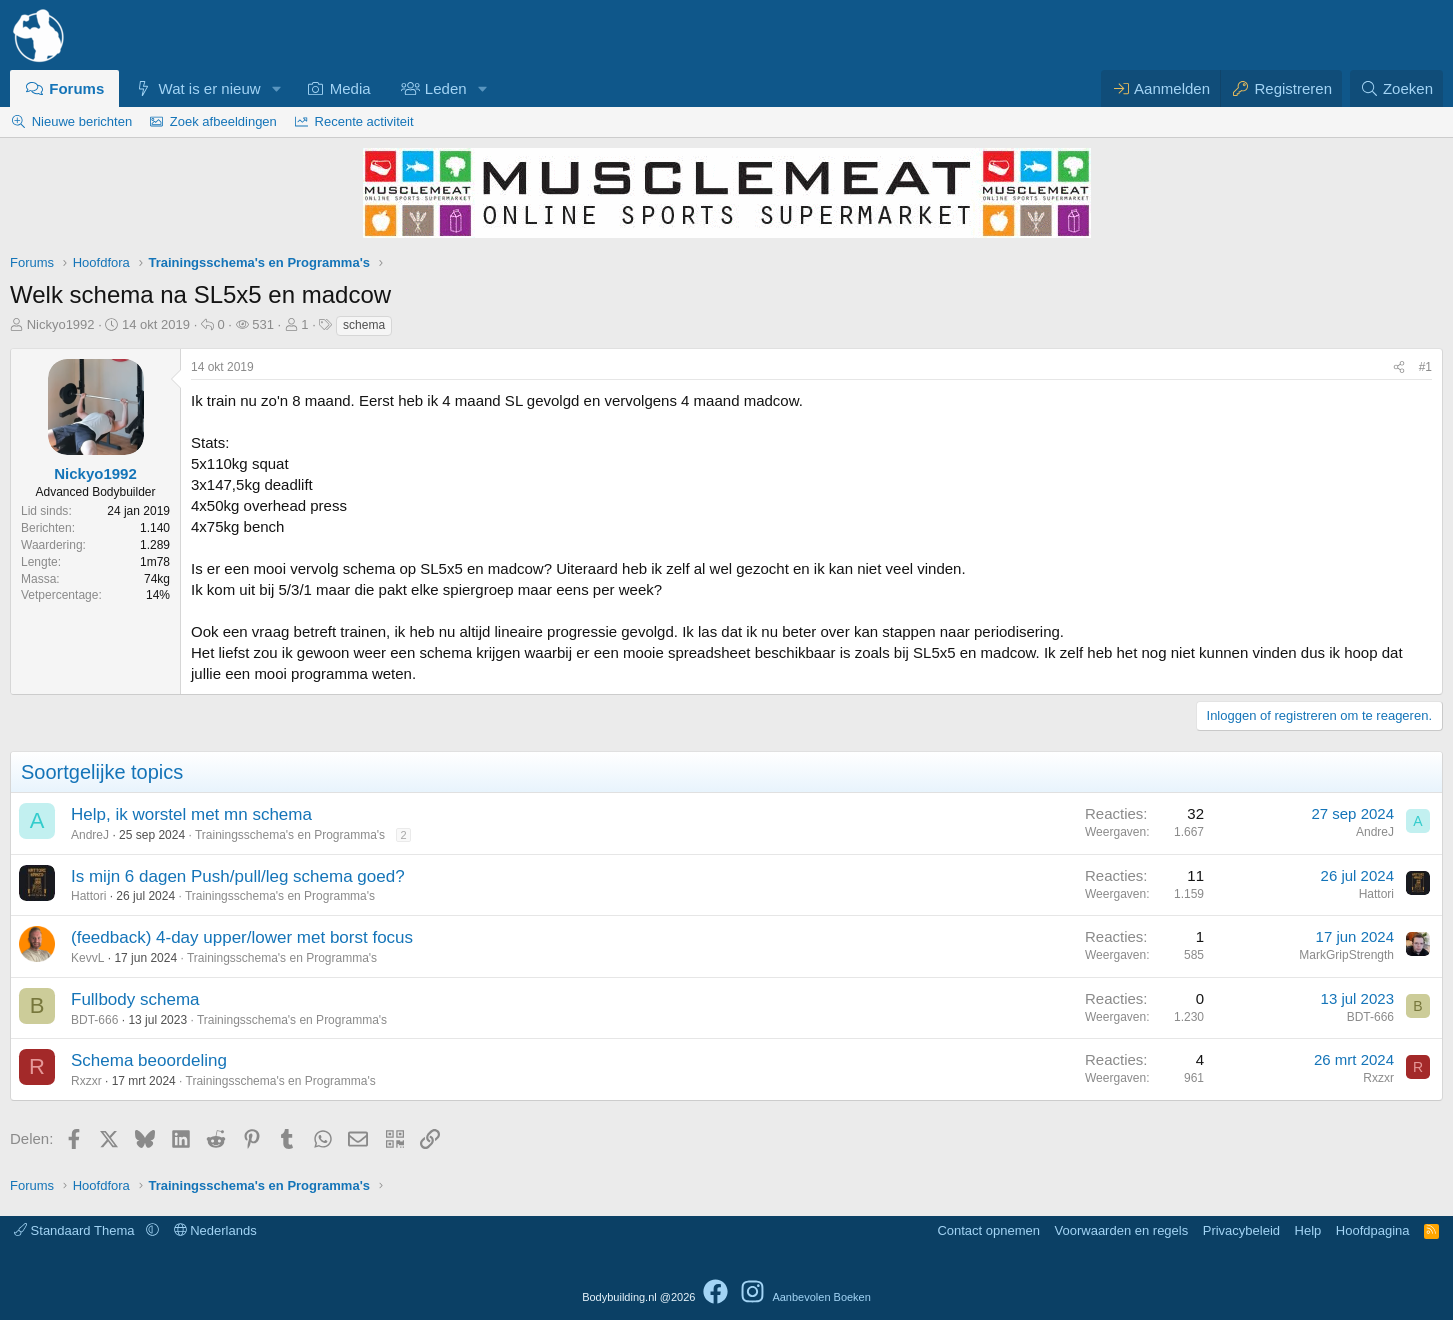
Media (350, 88)
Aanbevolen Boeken (821, 1297)
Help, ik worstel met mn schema (191, 814)
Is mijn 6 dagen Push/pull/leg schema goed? (238, 876)
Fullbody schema (135, 999)
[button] (276, 88)
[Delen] (1399, 367)
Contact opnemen (988, 1230)
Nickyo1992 (61, 324)
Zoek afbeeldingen (223, 121)
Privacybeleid (1241, 1230)
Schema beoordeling (149, 1060)
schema (364, 325)
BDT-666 (94, 1020)
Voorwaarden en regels (1122, 1230)
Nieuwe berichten (82, 121)
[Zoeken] (1397, 88)
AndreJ (90, 835)
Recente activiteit (364, 121)
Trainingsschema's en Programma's (290, 835)
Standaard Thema (76, 1230)
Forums (76, 88)
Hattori (88, 896)
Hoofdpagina (1373, 1230)
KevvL (87, 958)
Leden (446, 88)
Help (1308, 1230)
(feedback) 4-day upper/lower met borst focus (242, 937)
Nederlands (215, 1230)
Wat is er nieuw (210, 88)
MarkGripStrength (1346, 955)
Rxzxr (86, 1081)
